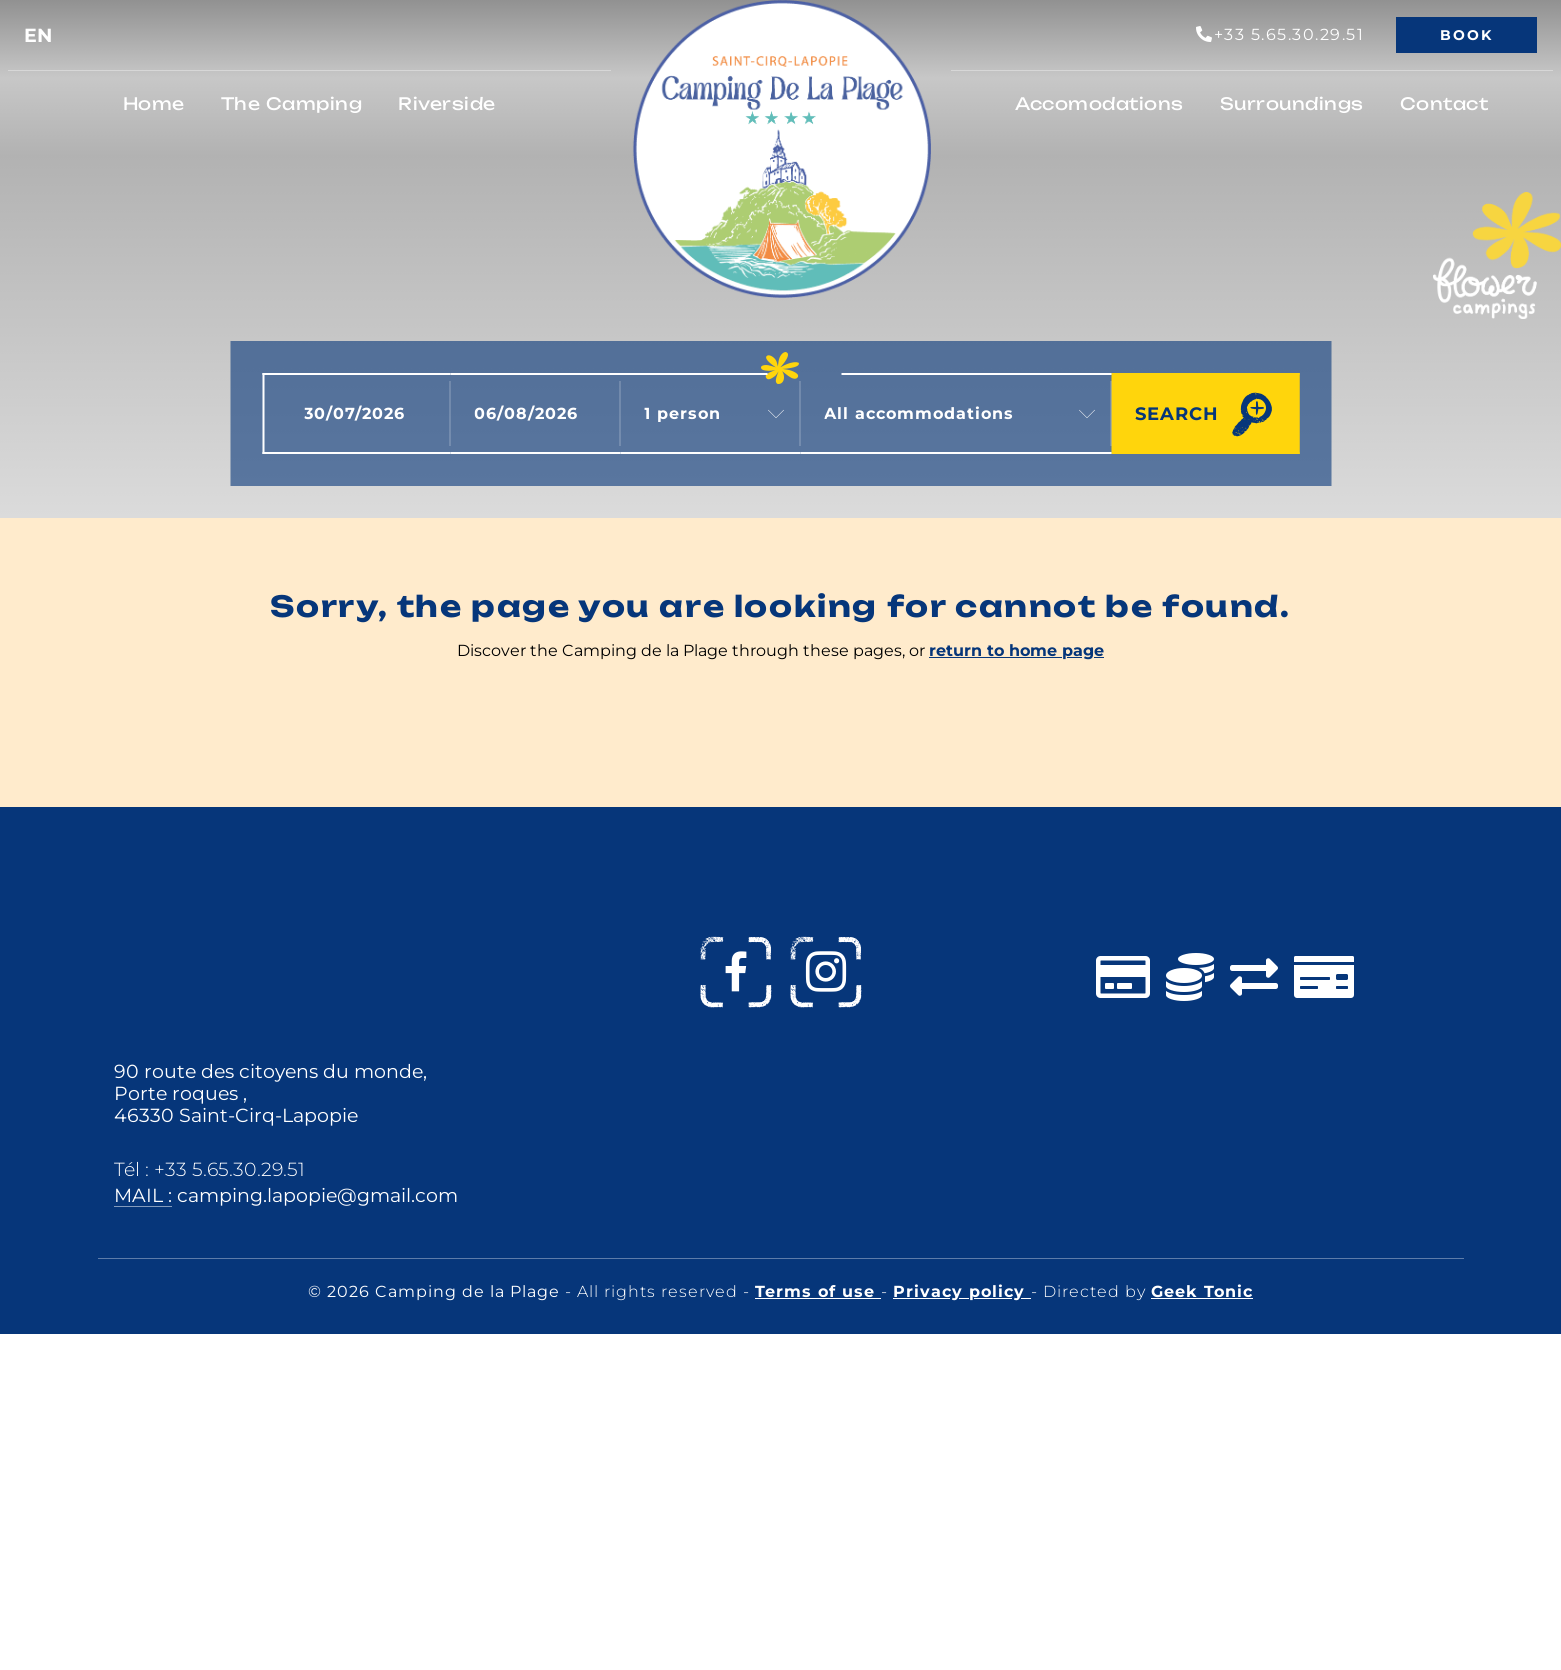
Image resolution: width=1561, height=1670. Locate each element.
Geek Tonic (1202, 1291)
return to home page (1016, 650)
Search (1177, 413)
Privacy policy (962, 1291)
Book (1466, 35)
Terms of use (818, 1291)
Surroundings (1292, 103)
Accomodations (1099, 103)
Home (154, 103)
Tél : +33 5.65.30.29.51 (209, 1169)
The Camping (292, 103)
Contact (1444, 103)
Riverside (447, 103)
